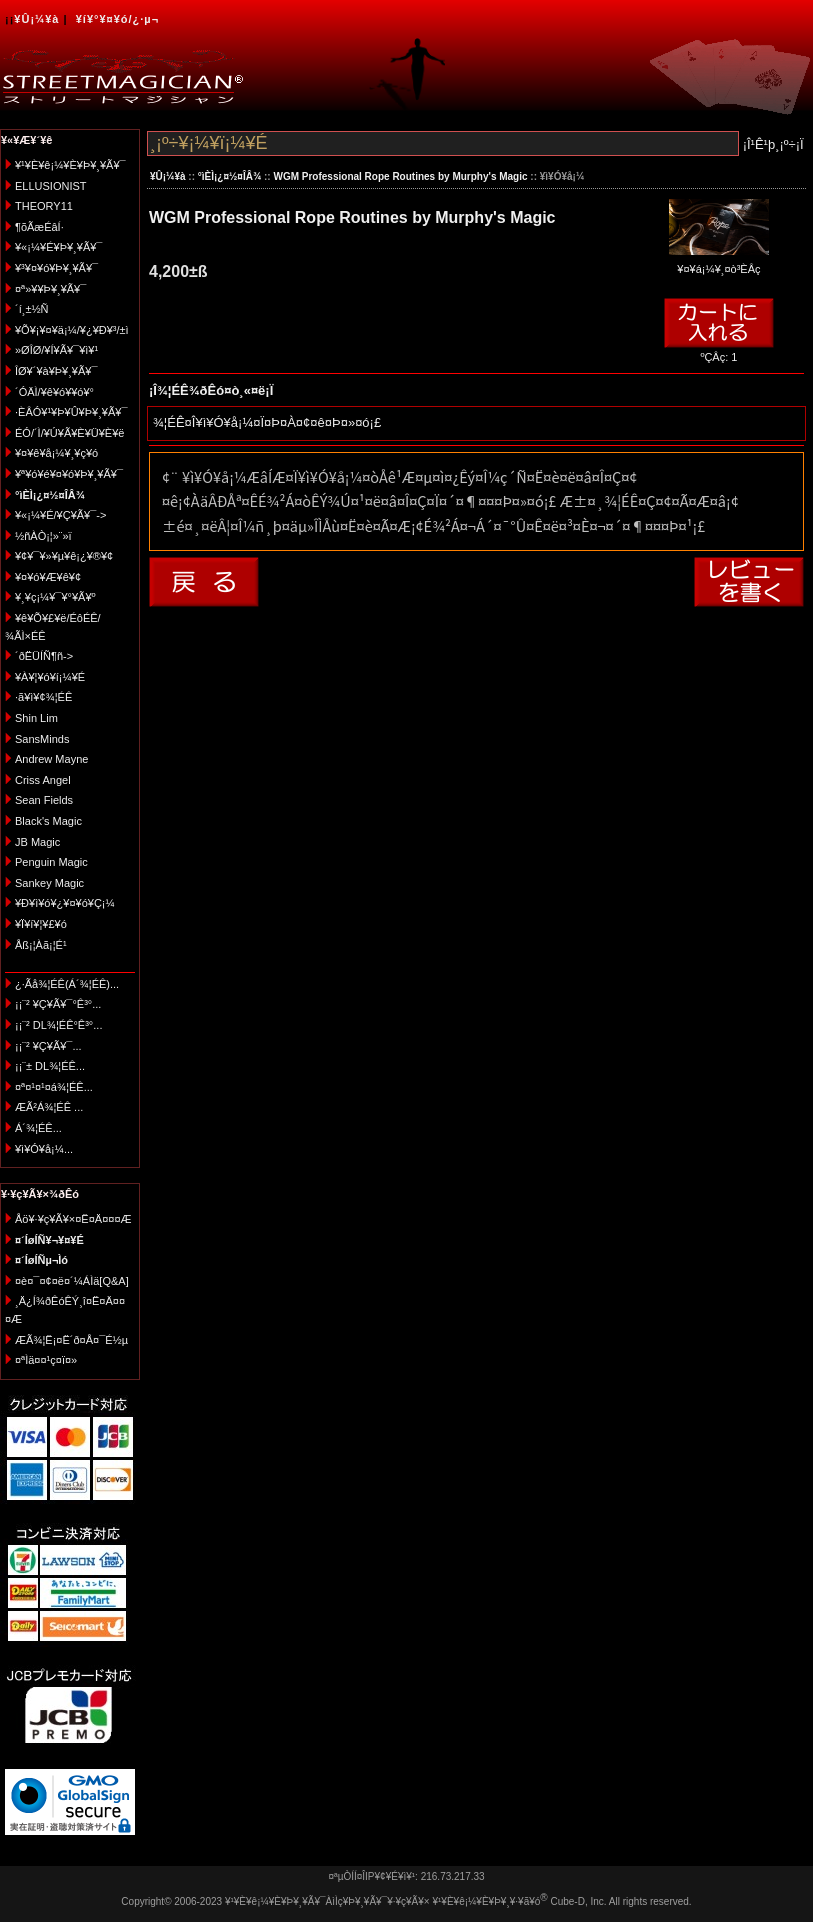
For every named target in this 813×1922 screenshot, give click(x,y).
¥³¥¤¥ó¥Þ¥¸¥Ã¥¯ (56, 268)
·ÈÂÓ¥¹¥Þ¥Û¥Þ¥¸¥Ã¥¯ (71, 412)
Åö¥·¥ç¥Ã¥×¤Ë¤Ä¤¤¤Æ (73, 1219)
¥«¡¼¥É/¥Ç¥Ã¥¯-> (60, 515)
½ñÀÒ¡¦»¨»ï (43, 536)
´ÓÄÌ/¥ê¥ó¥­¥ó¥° (54, 392)
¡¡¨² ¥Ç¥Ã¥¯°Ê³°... (58, 1004)
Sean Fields (44, 800)
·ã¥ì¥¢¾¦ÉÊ (43, 697)
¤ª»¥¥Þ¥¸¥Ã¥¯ (50, 289)
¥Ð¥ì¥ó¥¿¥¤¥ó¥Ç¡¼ (65, 903)
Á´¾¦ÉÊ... (38, 1128)
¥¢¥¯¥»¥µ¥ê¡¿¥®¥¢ (64, 556)
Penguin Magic (51, 862)
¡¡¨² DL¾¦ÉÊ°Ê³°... (58, 1025)
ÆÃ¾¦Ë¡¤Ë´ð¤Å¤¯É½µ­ (71, 1340)
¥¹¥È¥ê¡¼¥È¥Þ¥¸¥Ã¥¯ (70, 165)
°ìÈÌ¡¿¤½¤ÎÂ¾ (229, 176)
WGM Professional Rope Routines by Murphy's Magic (400, 176)
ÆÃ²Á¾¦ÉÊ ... (49, 1107)
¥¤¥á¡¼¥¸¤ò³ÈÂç (719, 262)
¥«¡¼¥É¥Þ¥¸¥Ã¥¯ (58, 247)
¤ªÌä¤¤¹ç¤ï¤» (46, 1360)
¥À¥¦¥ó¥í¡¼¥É (50, 677)
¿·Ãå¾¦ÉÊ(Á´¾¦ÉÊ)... (67, 984)
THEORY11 (44, 206)
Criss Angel (43, 780)
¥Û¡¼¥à (36, 19)
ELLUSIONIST (51, 186)
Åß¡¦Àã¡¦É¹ (41, 945)
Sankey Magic (49, 883)
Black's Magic (48, 821)
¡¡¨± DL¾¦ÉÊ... (50, 1066)
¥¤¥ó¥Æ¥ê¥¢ (48, 577)
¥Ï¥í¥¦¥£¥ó (41, 924)
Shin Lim (36, 718)
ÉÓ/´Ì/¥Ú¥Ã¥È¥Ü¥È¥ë (69, 433)
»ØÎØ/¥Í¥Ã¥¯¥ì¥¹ (56, 350)
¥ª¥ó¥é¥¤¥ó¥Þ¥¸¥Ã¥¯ (69, 474)
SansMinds (42, 739)
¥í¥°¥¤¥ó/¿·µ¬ (117, 19)
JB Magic (37, 842)
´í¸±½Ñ (32, 309)
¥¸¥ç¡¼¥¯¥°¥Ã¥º (55, 597)
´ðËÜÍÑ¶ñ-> (44, 656)
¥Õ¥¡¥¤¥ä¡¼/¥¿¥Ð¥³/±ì (72, 330)
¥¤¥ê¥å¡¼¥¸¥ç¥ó (56, 453)
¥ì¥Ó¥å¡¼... (44, 1149)
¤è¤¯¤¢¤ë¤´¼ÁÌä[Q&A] (72, 1281)
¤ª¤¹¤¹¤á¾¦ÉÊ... (54, 1087)
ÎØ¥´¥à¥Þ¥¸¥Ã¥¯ (56, 371)
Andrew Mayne (51, 759)
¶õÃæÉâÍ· (39, 227)
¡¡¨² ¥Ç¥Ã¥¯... (48, 1046)
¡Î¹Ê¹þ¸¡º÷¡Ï (773, 144)
